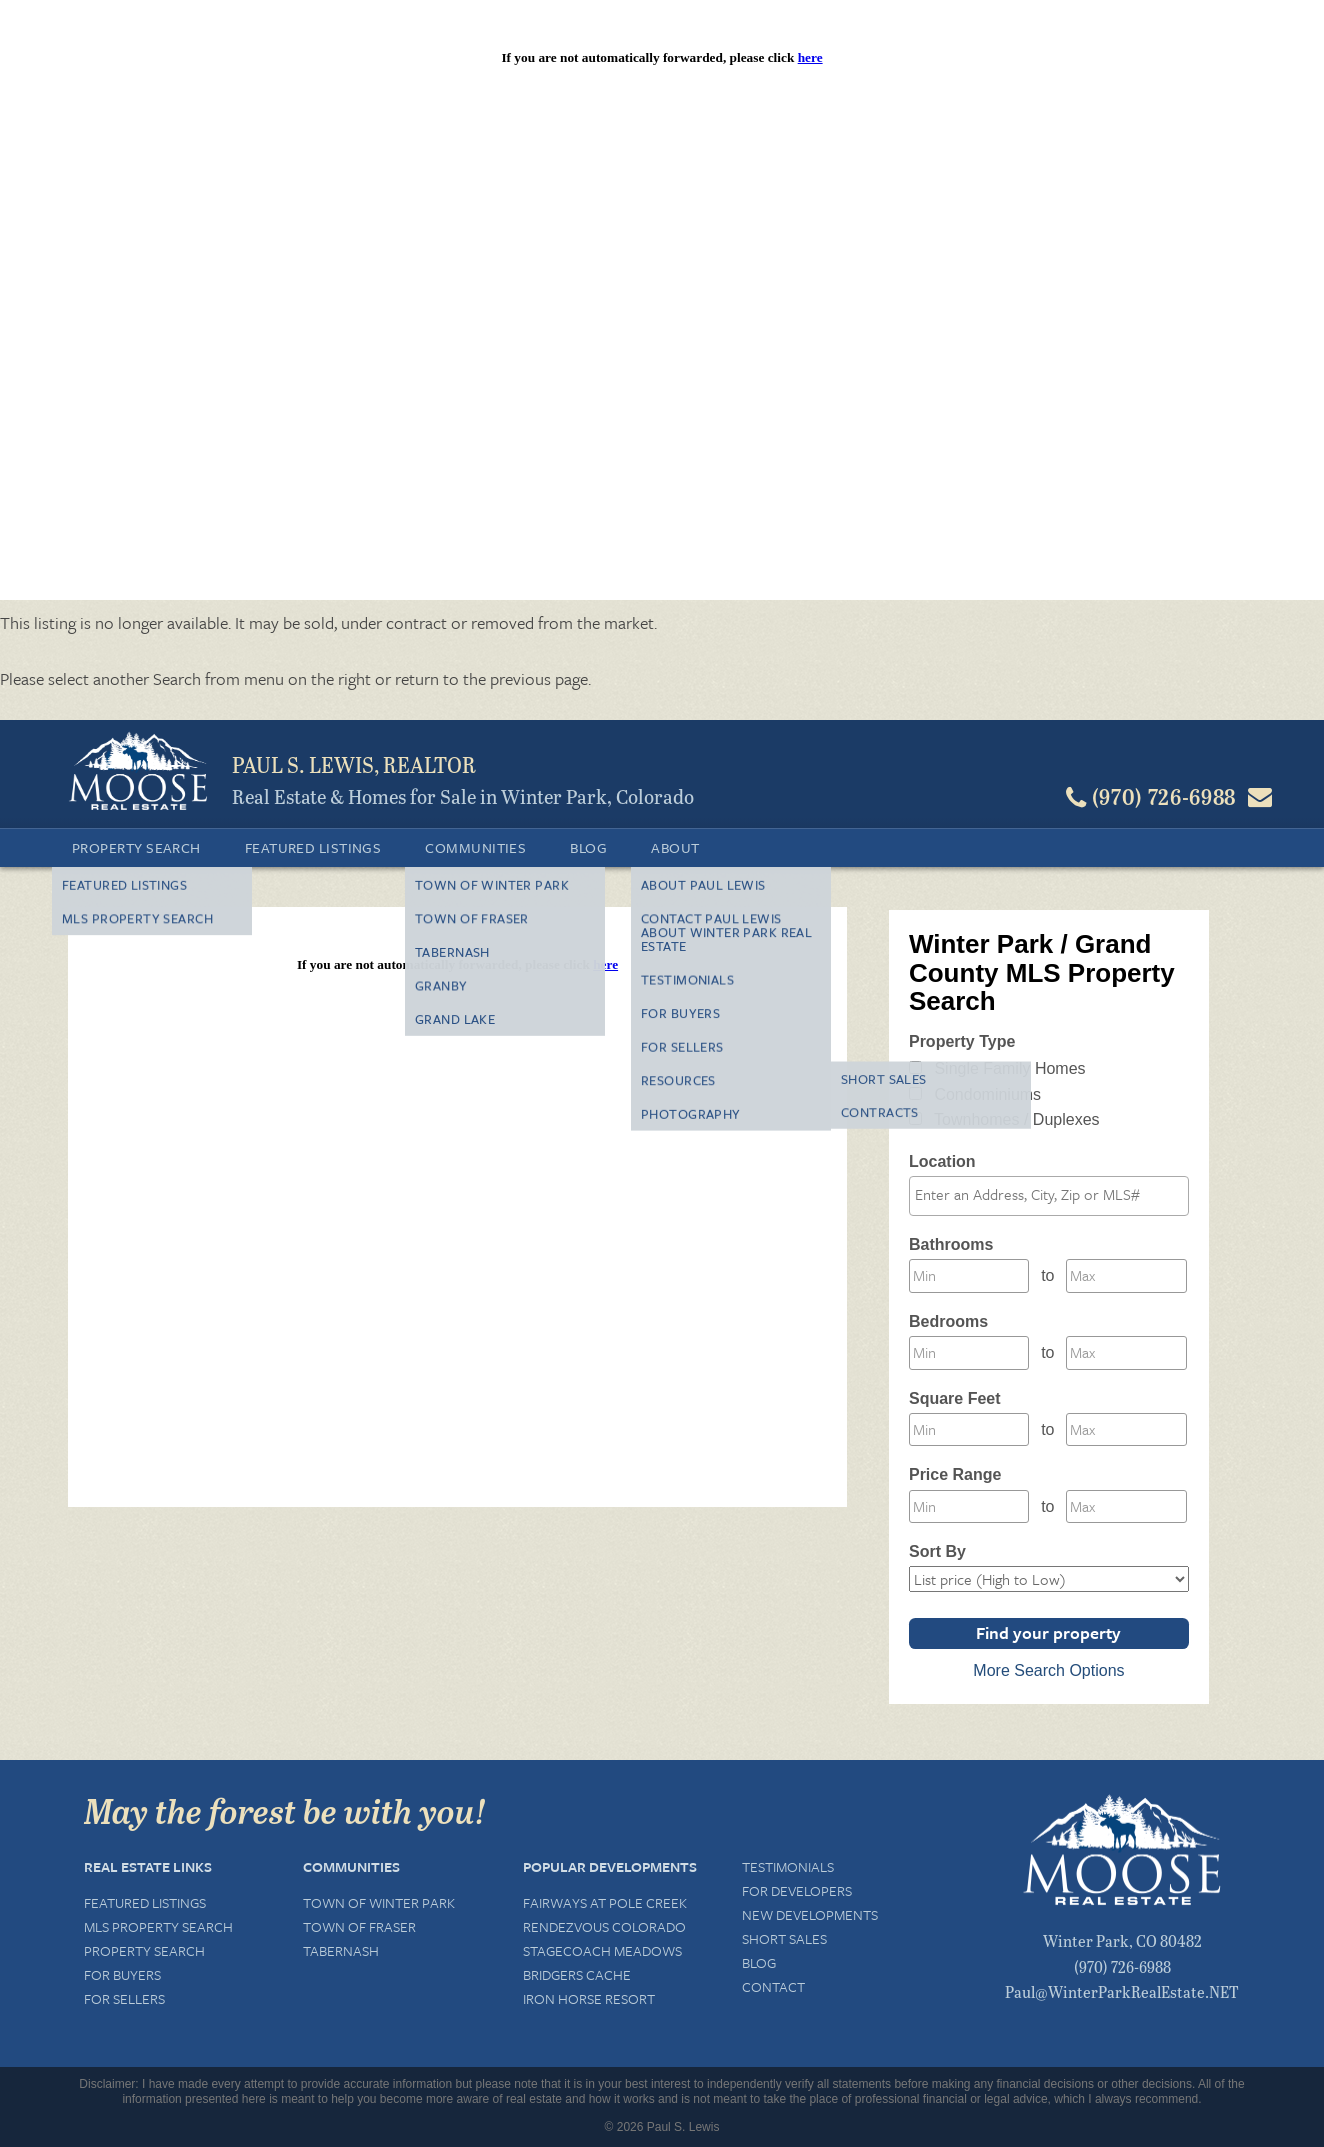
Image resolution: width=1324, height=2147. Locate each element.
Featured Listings (313, 847)
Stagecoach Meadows (602, 1950)
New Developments (810, 1914)
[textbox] (1054, 1195)
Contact (773, 1986)
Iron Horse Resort (589, 1998)
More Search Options (1048, 1670)
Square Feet (955, 1398)
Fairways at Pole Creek (605, 1902)
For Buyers (122, 1974)
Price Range (955, 1474)
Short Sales (784, 1938)
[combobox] (1049, 1196)
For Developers (797, 1890)
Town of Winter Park (379, 1902)
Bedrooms (948, 1321)
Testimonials (788, 1866)
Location (942, 1161)
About (675, 847)
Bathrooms (951, 1244)
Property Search (136, 847)
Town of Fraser (359, 1926)
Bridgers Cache (577, 1974)
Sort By (937, 1551)
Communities (475, 847)
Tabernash (341, 1950)
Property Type (962, 1041)
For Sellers (124, 1998)
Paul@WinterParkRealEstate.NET (1122, 1991)
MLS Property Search (158, 1926)
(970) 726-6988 (1122, 1966)
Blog (588, 847)
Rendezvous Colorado (604, 1926)
